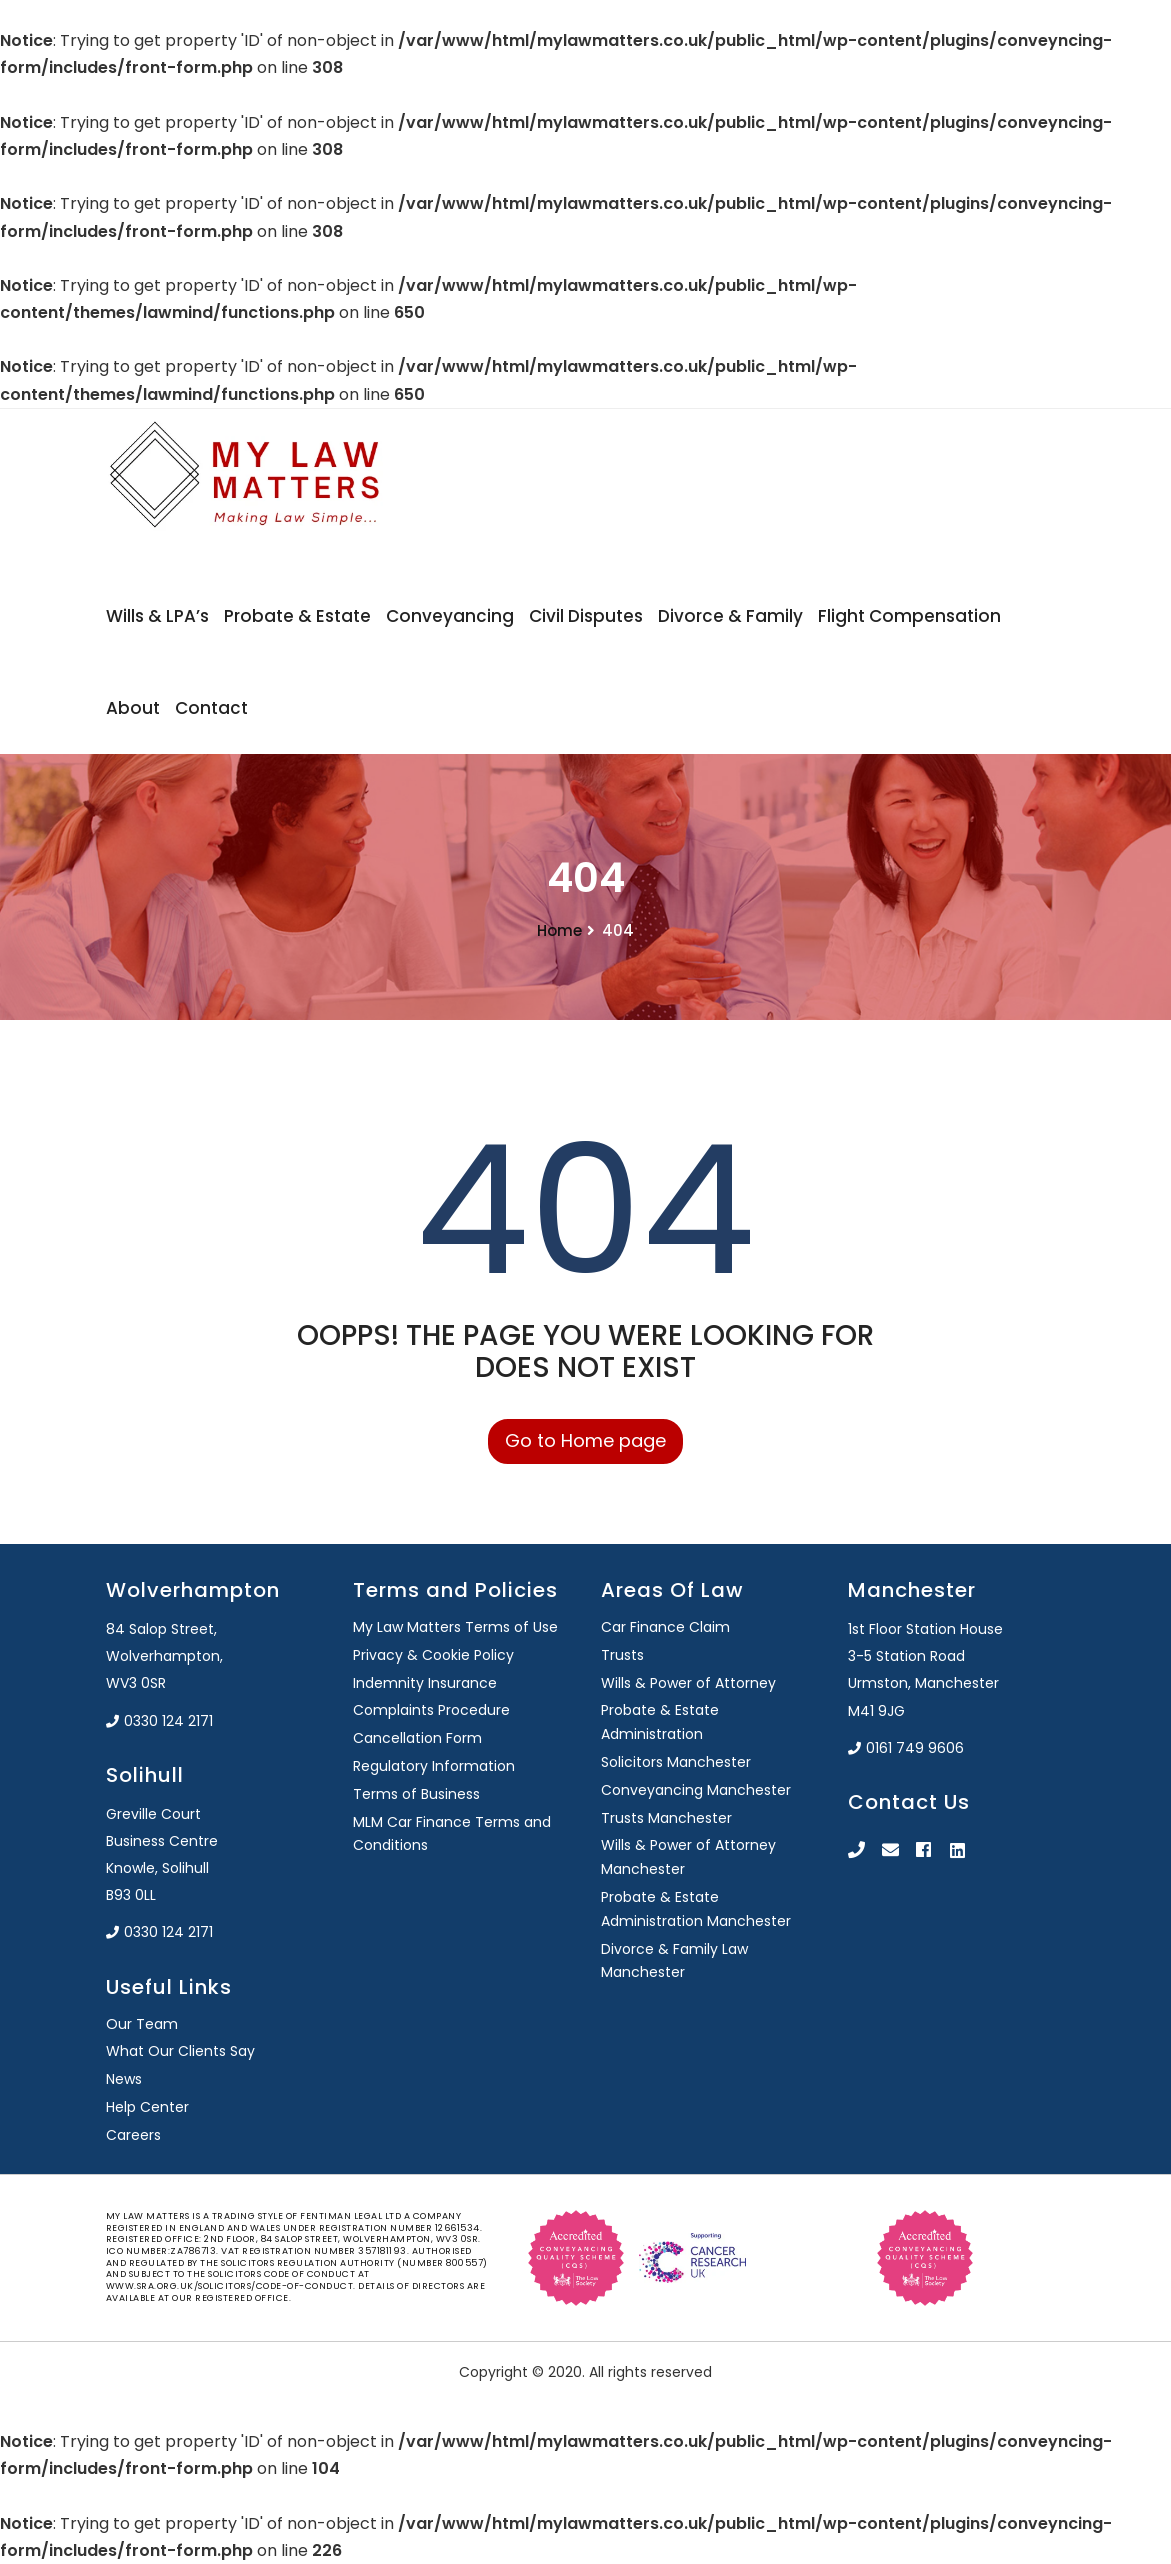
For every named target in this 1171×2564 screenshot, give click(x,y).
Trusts (622, 1655)
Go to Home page (585, 1440)
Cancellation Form (417, 1738)
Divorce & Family (730, 616)
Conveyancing (450, 616)
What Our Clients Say (180, 2051)
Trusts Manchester (666, 1818)
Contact (211, 708)
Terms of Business (416, 1794)
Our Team (142, 2024)
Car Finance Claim (665, 1627)
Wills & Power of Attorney (688, 1683)
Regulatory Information (434, 1766)
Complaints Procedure (431, 1710)
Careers (133, 2135)
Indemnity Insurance (425, 1683)
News (124, 2079)
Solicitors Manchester (676, 1762)
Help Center (147, 2107)
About (133, 708)
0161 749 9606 (906, 1748)
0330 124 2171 (159, 1721)
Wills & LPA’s (157, 616)
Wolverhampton (193, 1590)
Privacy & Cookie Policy (433, 1655)
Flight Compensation (909, 616)
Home (559, 930)
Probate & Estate (297, 616)
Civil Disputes (586, 616)
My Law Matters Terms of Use (455, 1627)
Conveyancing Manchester (696, 1790)
